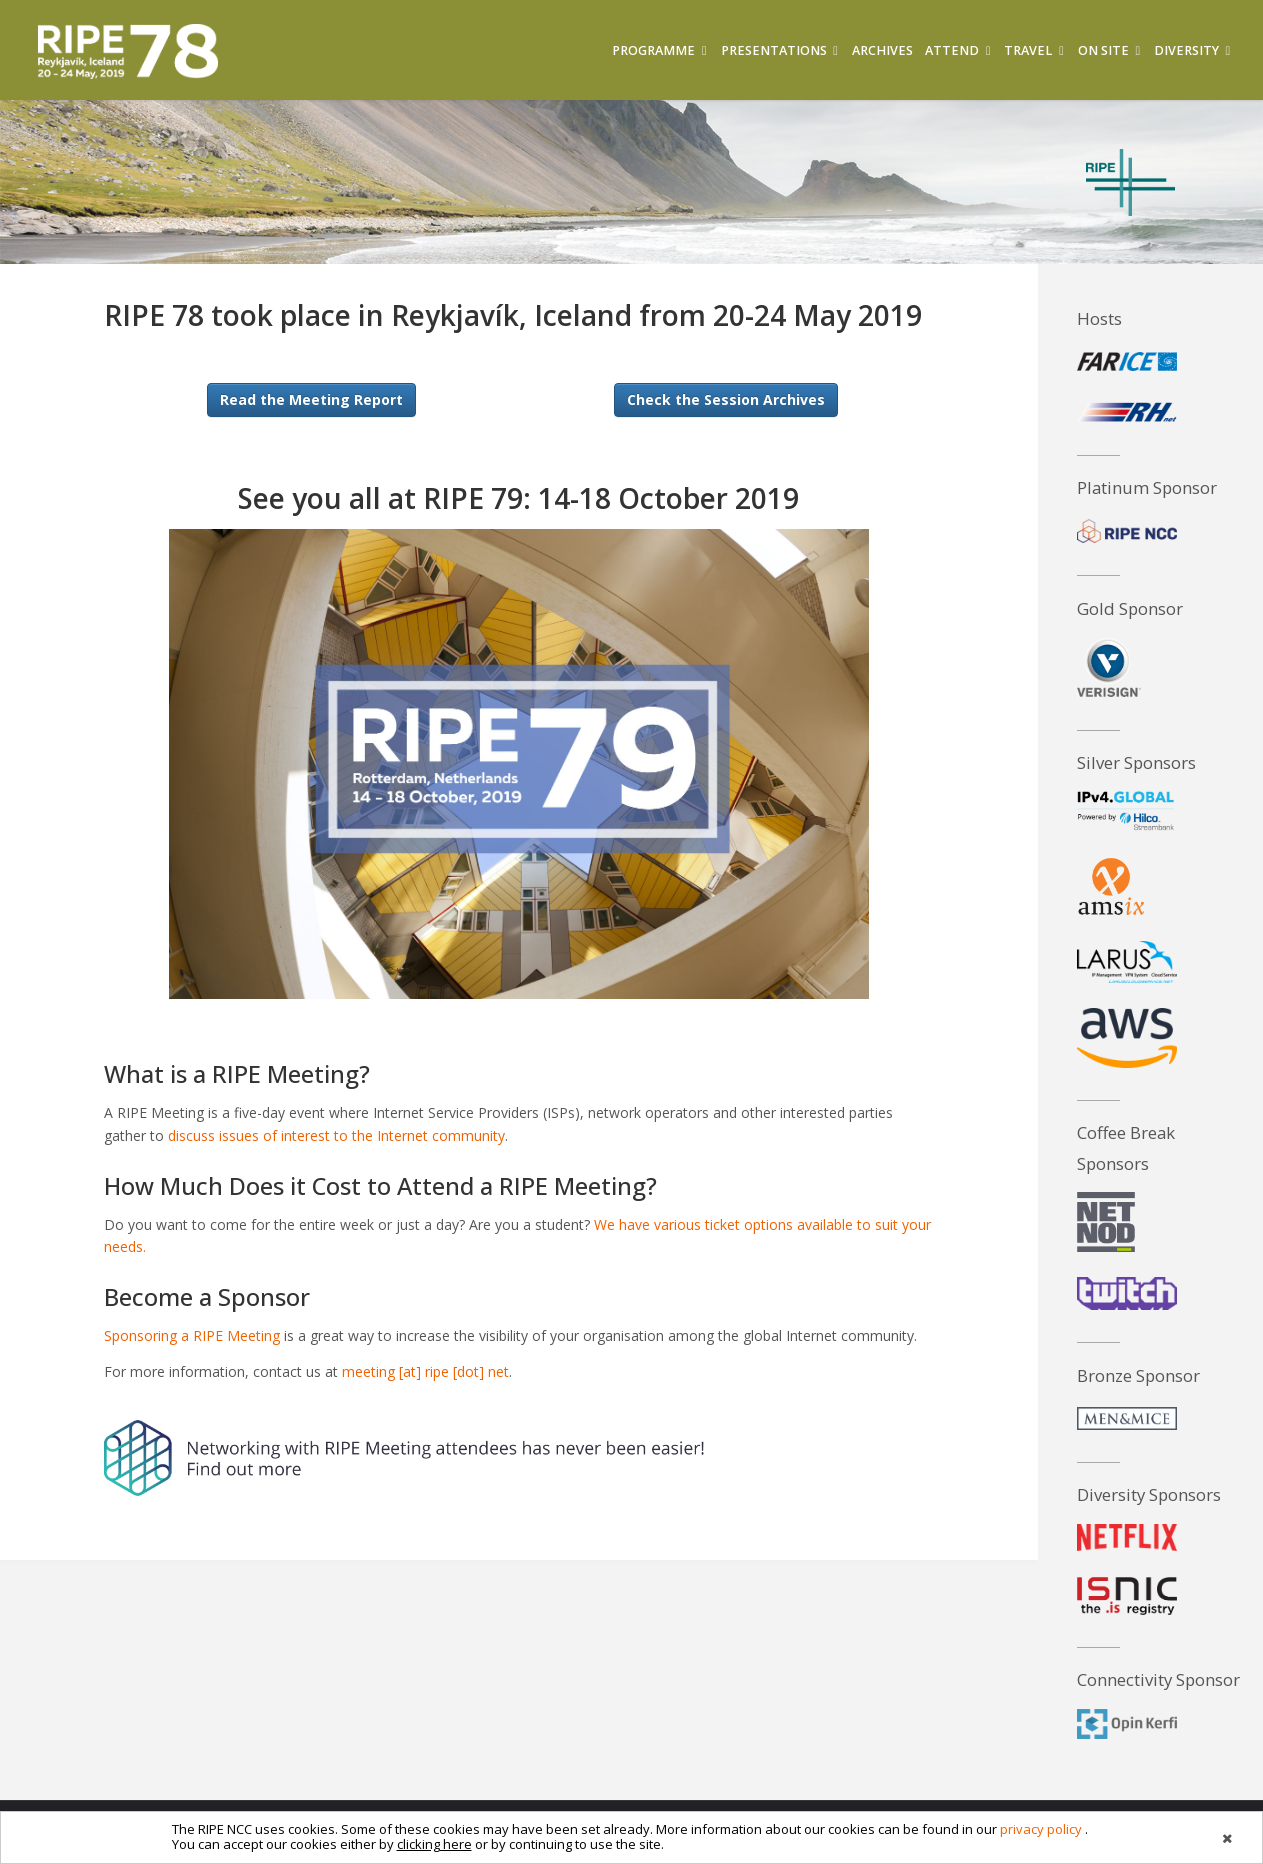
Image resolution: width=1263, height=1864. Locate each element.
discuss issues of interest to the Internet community (336, 1135)
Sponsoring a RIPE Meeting (192, 1335)
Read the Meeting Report (311, 399)
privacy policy (1041, 1829)
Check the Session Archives (726, 399)
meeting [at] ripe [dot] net (425, 1371)
